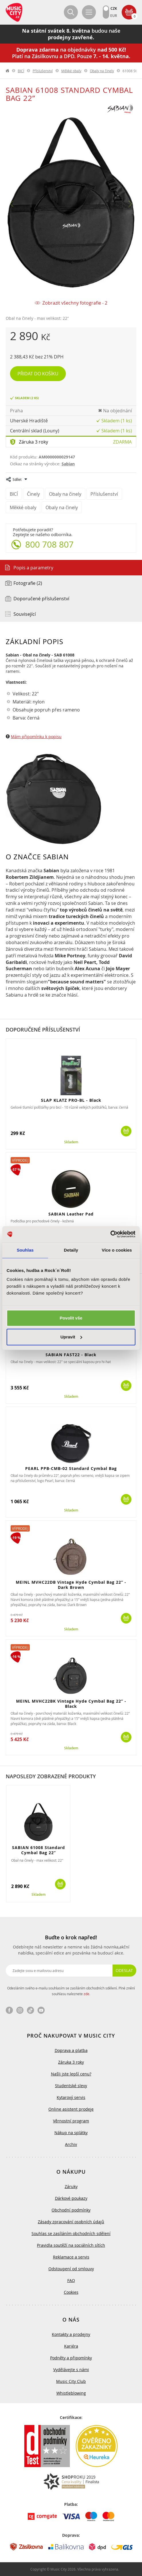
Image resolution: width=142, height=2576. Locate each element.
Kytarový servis (71, 2097)
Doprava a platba (71, 2050)
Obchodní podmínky (71, 2210)
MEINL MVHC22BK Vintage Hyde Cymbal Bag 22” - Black (71, 1703)
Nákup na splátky (71, 2132)
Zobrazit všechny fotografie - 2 (74, 303)
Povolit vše (71, 1318)
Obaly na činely (102, 70)
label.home (8, 71)
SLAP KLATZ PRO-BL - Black (71, 1100)
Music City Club (71, 2381)
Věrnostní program (71, 2121)
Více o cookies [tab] (117, 1250)
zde (86, 1993)
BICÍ (21, 70)
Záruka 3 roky (33, 442)
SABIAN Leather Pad (71, 1214)
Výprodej (20, 1160)
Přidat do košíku (37, 373)
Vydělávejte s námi (71, 2369)
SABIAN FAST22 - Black (71, 1354)
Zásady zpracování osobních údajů (71, 2221)
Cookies (71, 2292)
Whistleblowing (71, 2393)
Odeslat (124, 1970)
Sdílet (17, 479)
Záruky (71, 2186)
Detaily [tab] (71, 1250)
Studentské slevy (71, 2085)
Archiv (71, 2144)
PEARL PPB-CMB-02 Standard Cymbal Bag (71, 1468)
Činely (33, 494)
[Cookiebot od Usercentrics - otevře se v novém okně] (110, 1234)
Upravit (71, 1336)
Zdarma (122, 442)
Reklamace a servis (71, 2257)
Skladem (71, 1142)
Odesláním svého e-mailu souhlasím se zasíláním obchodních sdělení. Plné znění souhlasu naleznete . (71, 1991)
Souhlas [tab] (25, 1250)
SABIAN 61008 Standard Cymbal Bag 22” (38, 1850)
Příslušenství (43, 70)
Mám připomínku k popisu (36, 736)
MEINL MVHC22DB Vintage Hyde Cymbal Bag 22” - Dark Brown (71, 1584)
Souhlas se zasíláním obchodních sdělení (71, 2233)
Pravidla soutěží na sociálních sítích (71, 2245)
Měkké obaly (71, 70)
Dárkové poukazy (71, 2198)
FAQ (71, 2280)
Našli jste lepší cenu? (71, 2074)
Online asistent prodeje (71, 2109)
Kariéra (71, 2346)
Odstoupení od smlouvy (71, 2268)
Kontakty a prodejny (71, 2334)
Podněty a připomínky (71, 2358)
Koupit (126, 1131)
